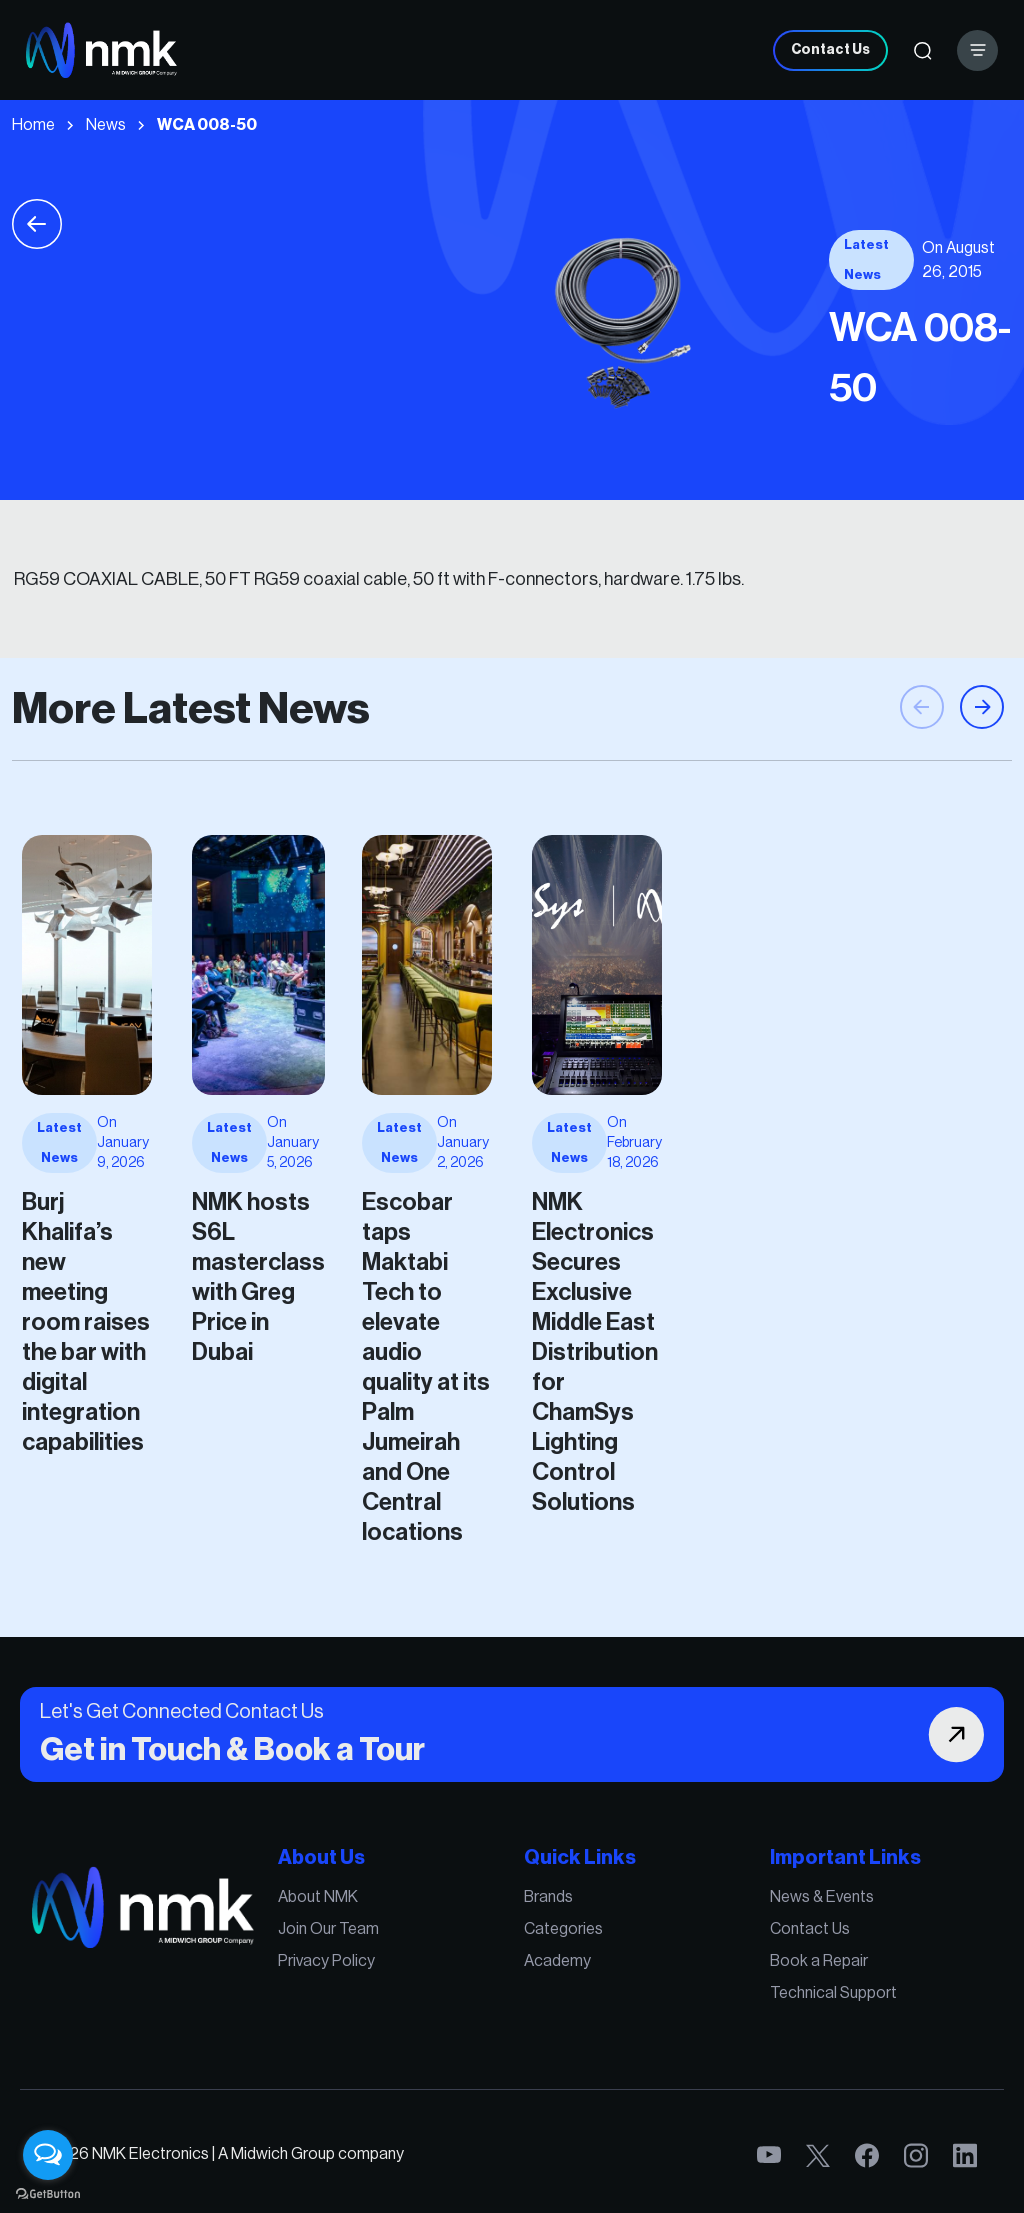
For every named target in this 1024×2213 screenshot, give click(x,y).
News (106, 125)
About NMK (385, 1932)
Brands (536, 1932)
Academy (542, 1974)
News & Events (715, 1932)
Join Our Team (392, 1953)
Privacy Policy (391, 1974)
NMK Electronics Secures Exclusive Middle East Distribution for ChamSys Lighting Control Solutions (566, 1298)
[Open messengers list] (48, 2155)
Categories (546, 1953)
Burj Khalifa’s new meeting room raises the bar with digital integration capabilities (233, 1278)
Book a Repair (713, 1974)
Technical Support (722, 1995)
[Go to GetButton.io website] (48, 2193)
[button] (982, 793)
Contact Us (830, 50)
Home (33, 125)
